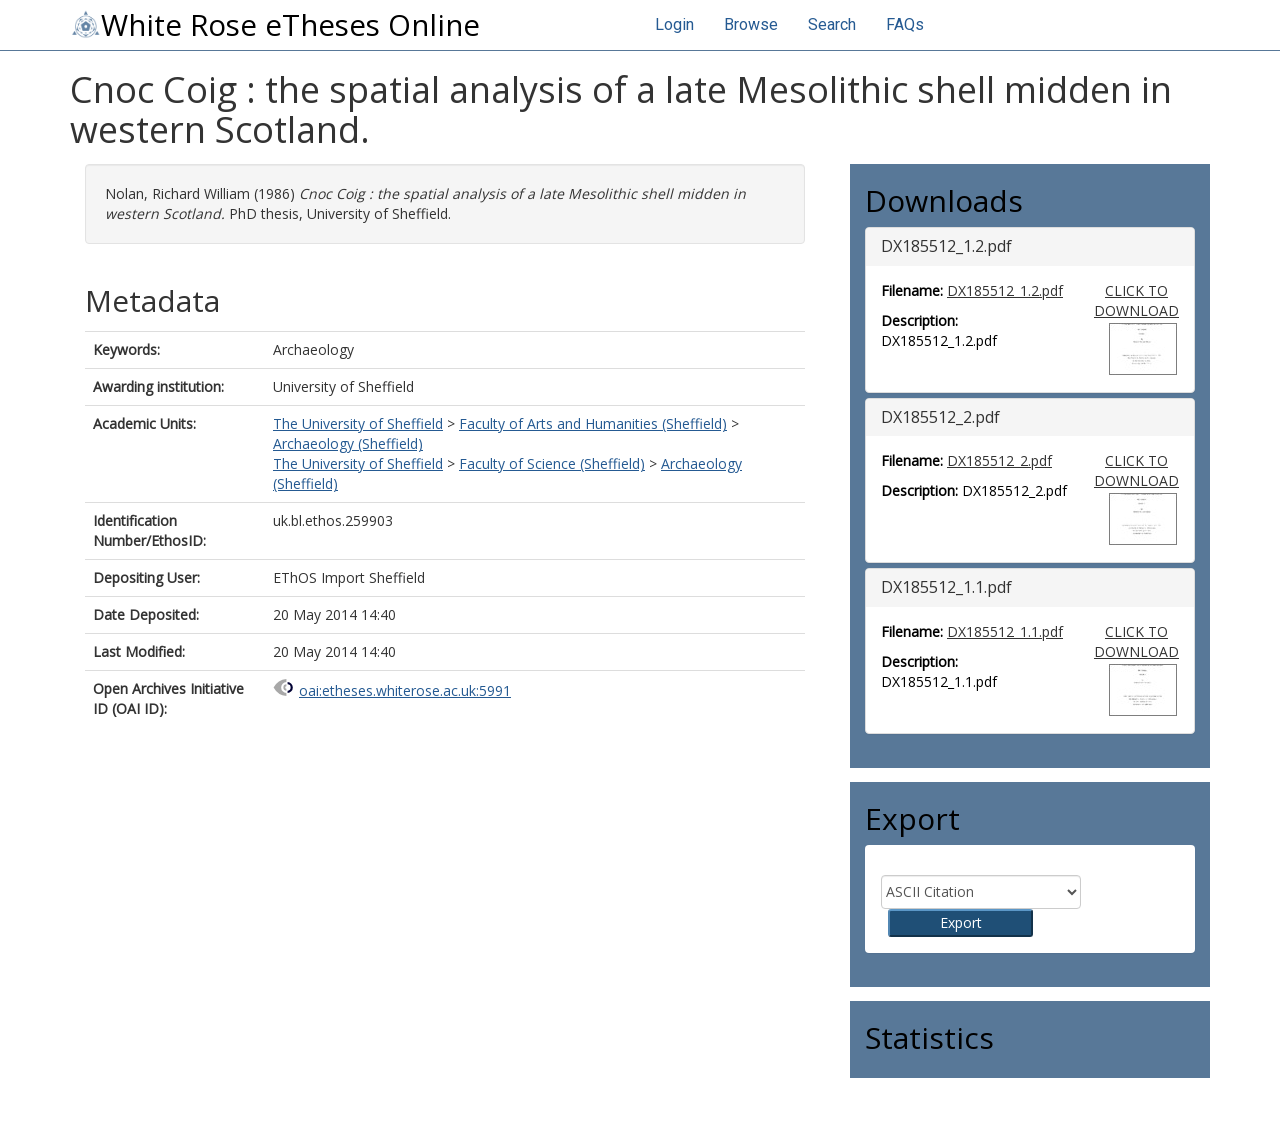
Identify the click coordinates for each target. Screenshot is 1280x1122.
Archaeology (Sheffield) (348, 443)
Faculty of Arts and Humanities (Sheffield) (593, 423)
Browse (751, 24)
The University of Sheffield (358, 423)
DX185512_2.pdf (999, 460)
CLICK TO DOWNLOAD (1136, 300)
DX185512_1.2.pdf (1005, 290)
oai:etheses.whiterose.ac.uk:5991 (405, 690)
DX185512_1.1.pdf (1005, 631)
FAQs (905, 24)
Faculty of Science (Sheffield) (552, 463)
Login (674, 24)
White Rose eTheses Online (275, 25)
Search (832, 24)
